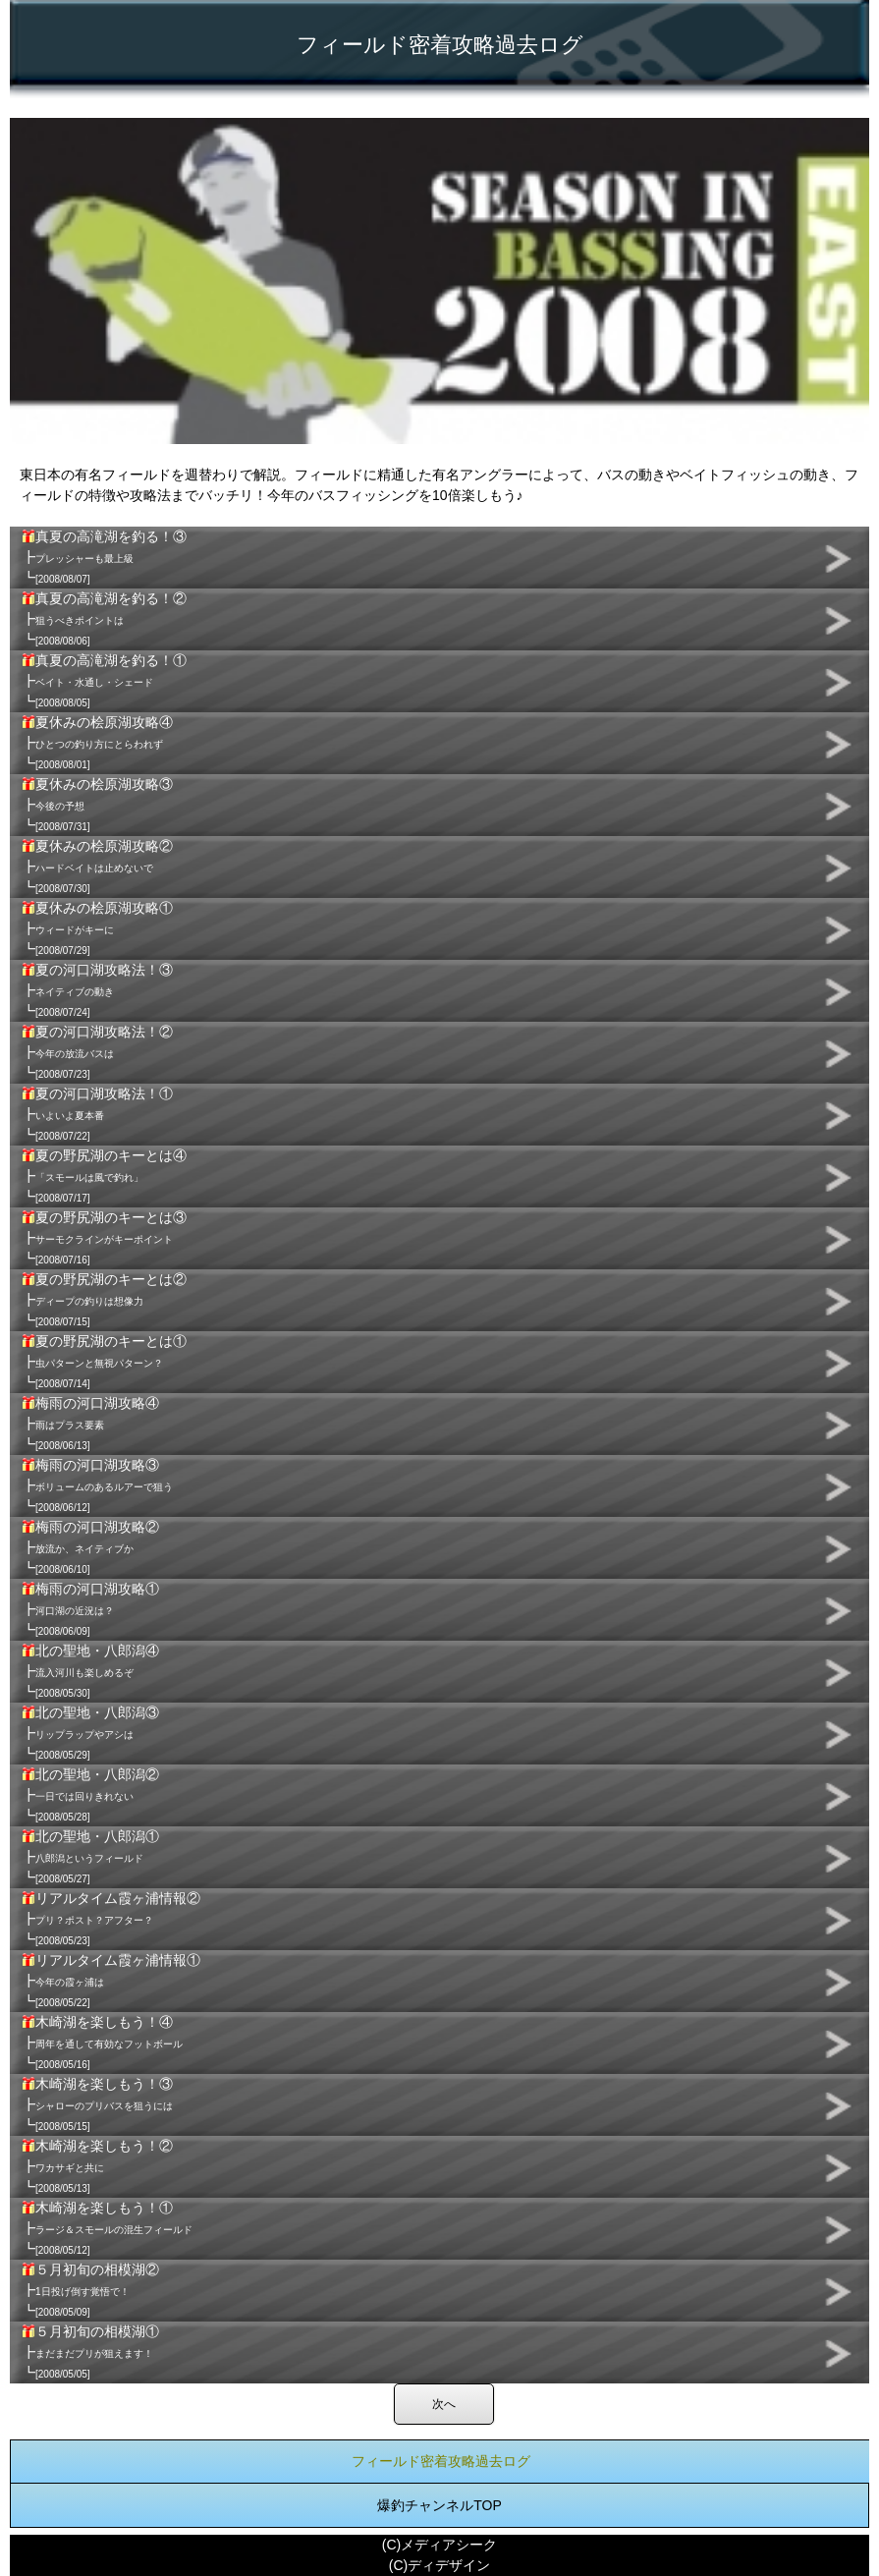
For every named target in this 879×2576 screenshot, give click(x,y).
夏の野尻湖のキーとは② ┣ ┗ (104, 1299)
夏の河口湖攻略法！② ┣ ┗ (97, 1052)
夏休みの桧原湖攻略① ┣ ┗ (97, 928)
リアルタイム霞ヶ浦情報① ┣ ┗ (111, 1980)
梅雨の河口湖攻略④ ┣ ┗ (90, 1423)
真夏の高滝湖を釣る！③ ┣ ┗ (104, 557)
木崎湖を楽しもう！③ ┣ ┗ (97, 2104)
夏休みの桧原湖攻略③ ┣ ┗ (97, 804)
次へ (444, 2404)
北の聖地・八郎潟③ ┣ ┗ (90, 1733)
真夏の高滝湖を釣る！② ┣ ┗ (104, 618)
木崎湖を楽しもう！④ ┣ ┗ (102, 2042)
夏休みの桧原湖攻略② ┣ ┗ (97, 866)
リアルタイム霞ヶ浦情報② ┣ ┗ (111, 1918)
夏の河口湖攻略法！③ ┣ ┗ (97, 990)
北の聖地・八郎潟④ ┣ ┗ (90, 1671)
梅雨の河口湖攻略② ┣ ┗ (90, 1547)
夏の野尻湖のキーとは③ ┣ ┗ (104, 1237)
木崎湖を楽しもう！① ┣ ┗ (107, 2228)
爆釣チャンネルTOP (439, 2505)
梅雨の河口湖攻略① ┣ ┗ (90, 1609)
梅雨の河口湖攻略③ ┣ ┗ (97, 1485)
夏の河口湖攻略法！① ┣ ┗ (97, 1114)
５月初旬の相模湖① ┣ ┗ (90, 2352)
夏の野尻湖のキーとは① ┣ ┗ (104, 1361)
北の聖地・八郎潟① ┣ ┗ (90, 1856)
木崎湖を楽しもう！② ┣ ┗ (97, 2166)
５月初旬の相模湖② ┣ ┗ (90, 2290)
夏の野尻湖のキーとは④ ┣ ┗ (104, 1176)
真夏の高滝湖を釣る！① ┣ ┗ (104, 680)
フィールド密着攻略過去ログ (441, 2461)
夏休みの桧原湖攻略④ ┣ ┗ (97, 742)
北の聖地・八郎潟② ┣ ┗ (90, 1794)
